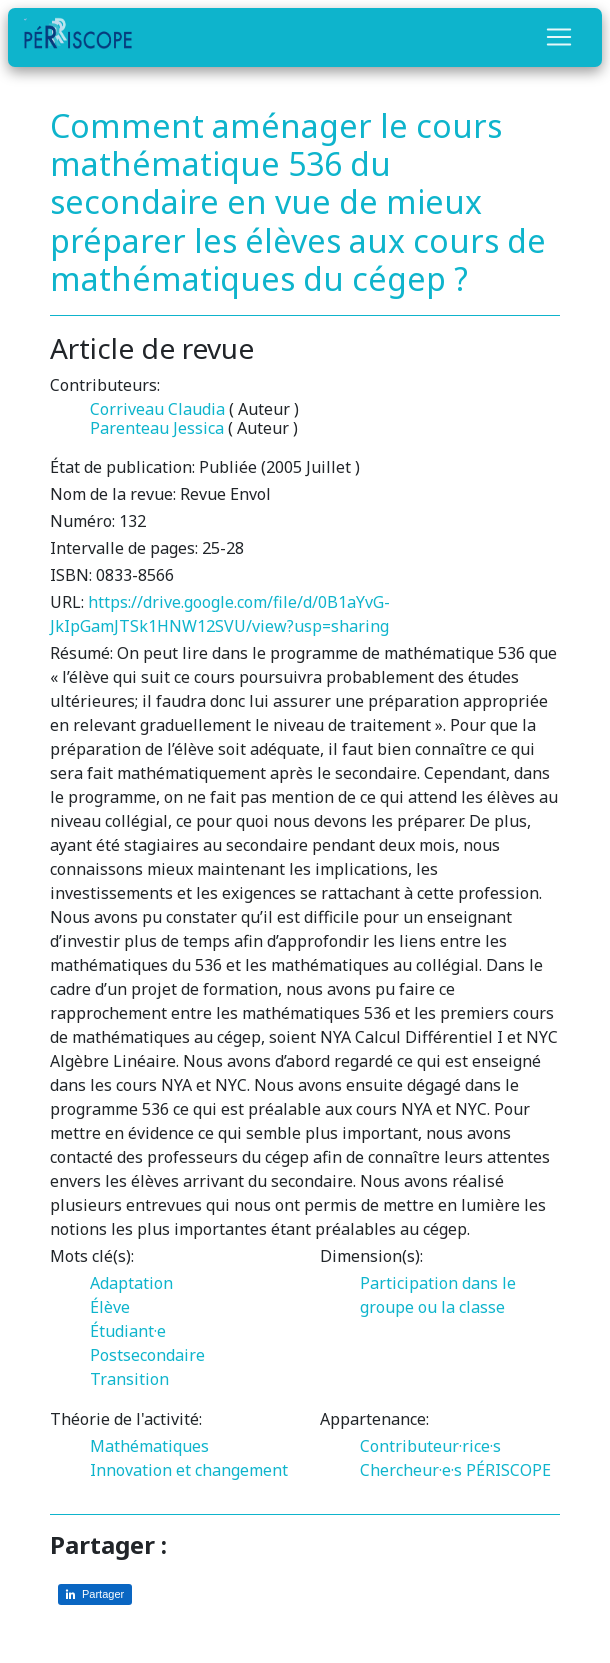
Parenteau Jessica (157, 428)
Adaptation (131, 1283)
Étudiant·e (128, 1331)
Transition (129, 1379)
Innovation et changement (189, 1470)
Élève (110, 1307)
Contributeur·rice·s (430, 1446)
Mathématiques (149, 1446)
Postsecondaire (147, 1355)
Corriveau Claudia (157, 409)
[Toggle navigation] (559, 37)
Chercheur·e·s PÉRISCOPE (455, 1470)
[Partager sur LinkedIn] (95, 1594)
